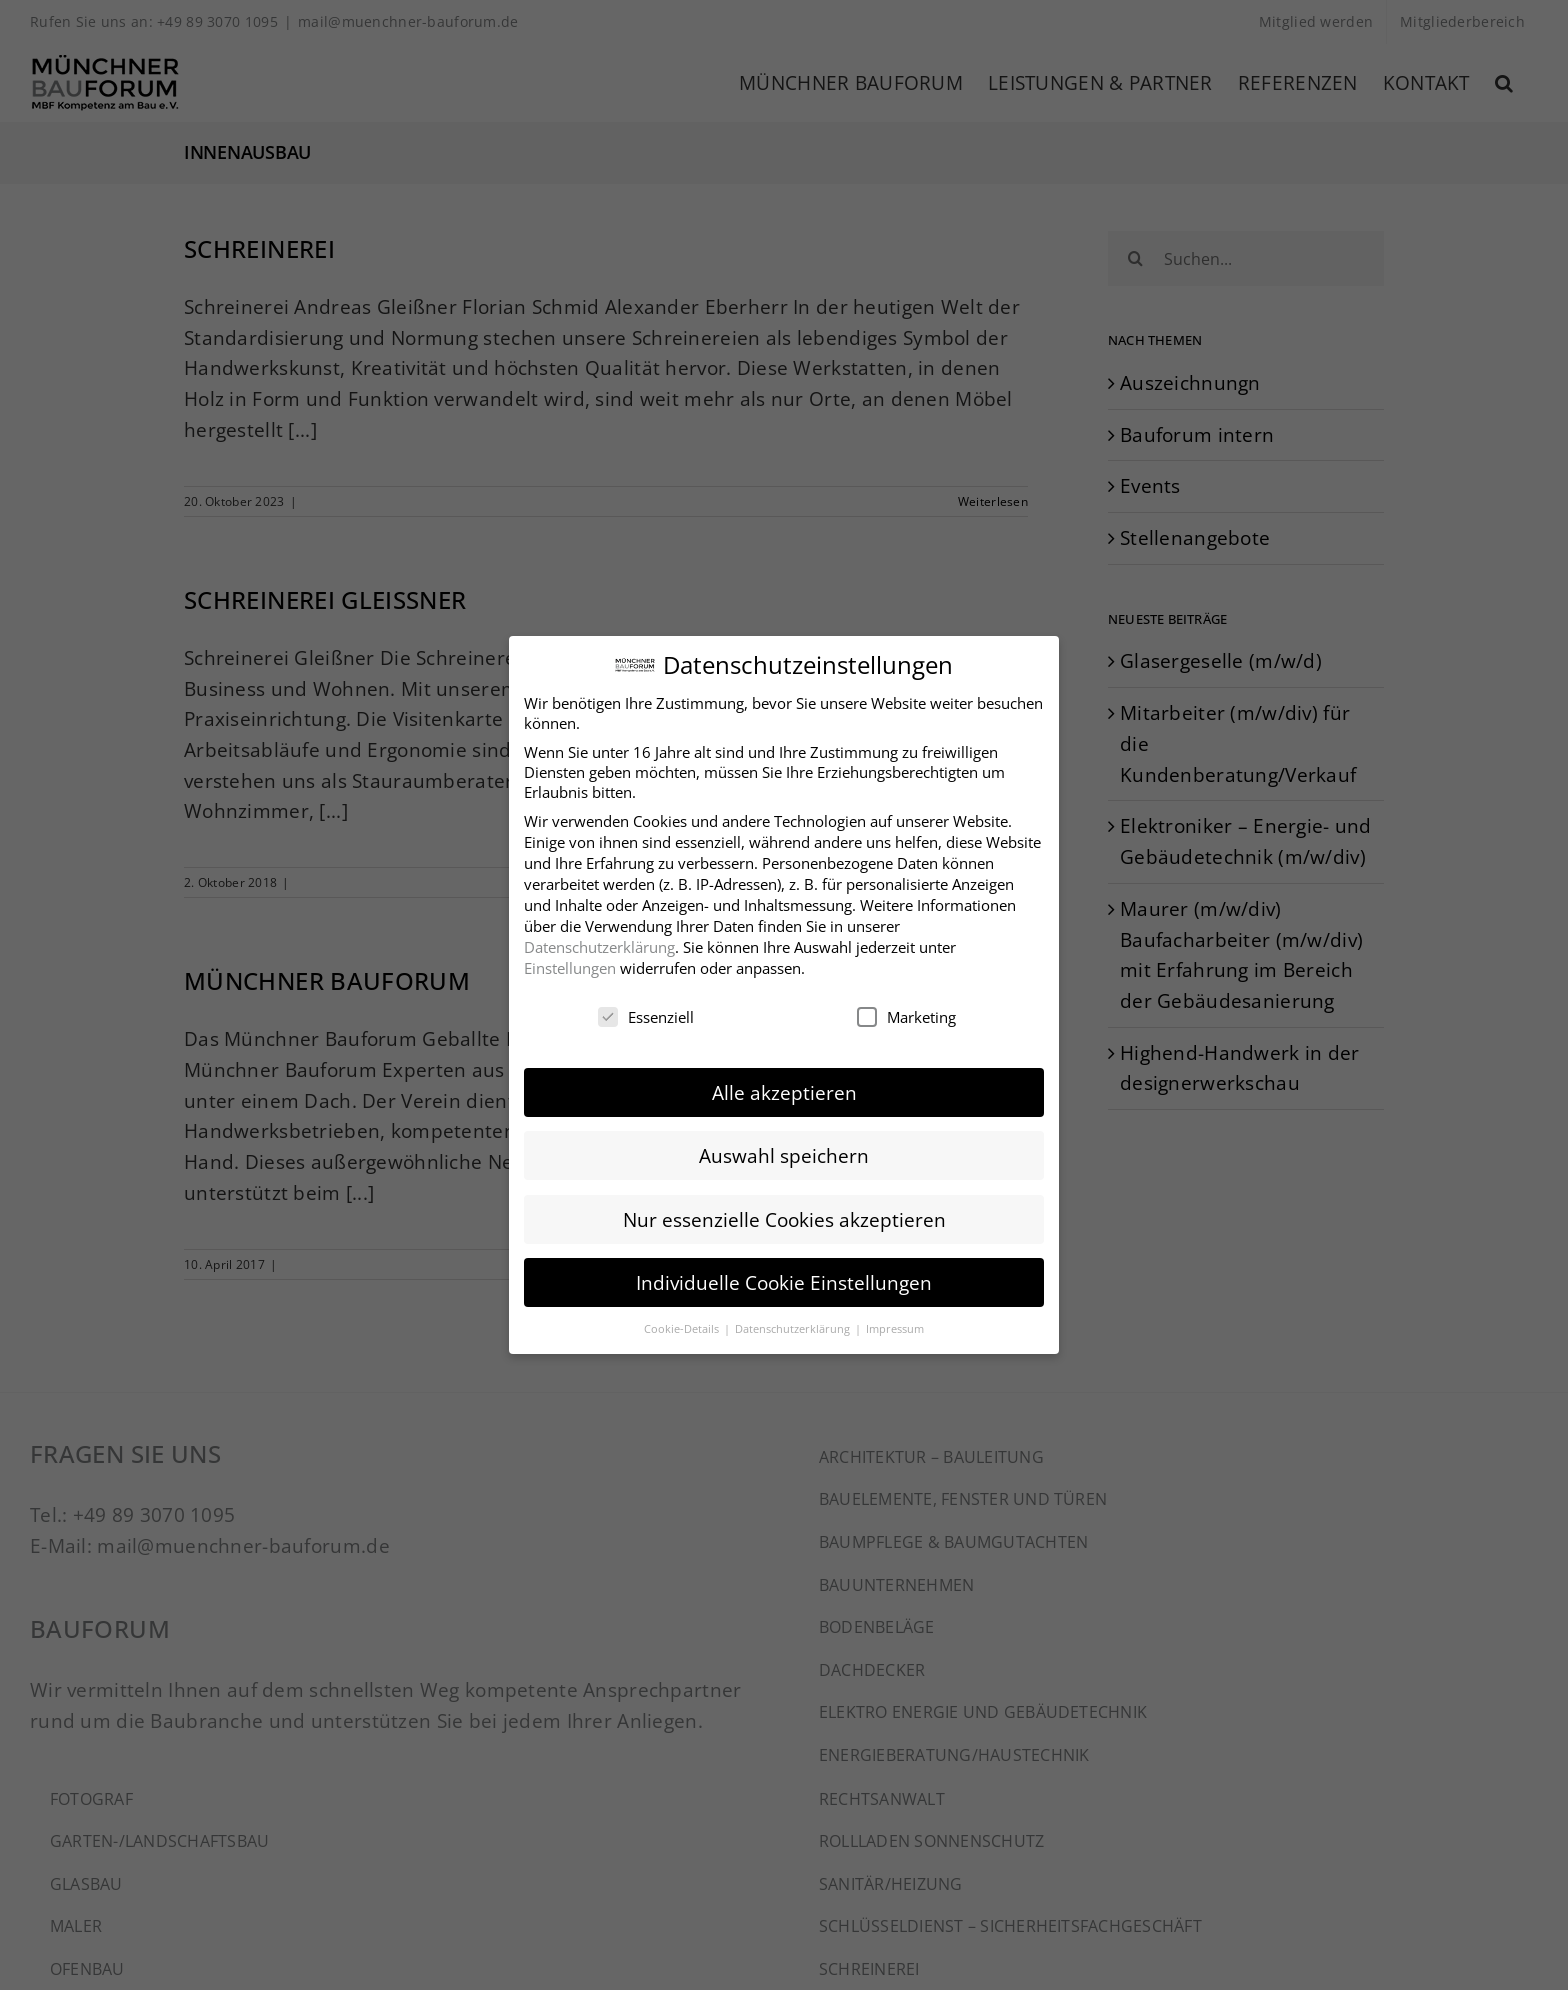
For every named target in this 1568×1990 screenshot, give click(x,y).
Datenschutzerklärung (599, 939)
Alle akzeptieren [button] (784, 1085)
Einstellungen (570, 960)
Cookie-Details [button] (683, 1321)
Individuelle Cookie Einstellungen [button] (784, 1274)
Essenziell (646, 1010)
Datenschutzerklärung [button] (794, 1321)
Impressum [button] (895, 1321)
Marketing (906, 1010)
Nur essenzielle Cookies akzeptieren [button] (784, 1211)
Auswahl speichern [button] (784, 1148)
